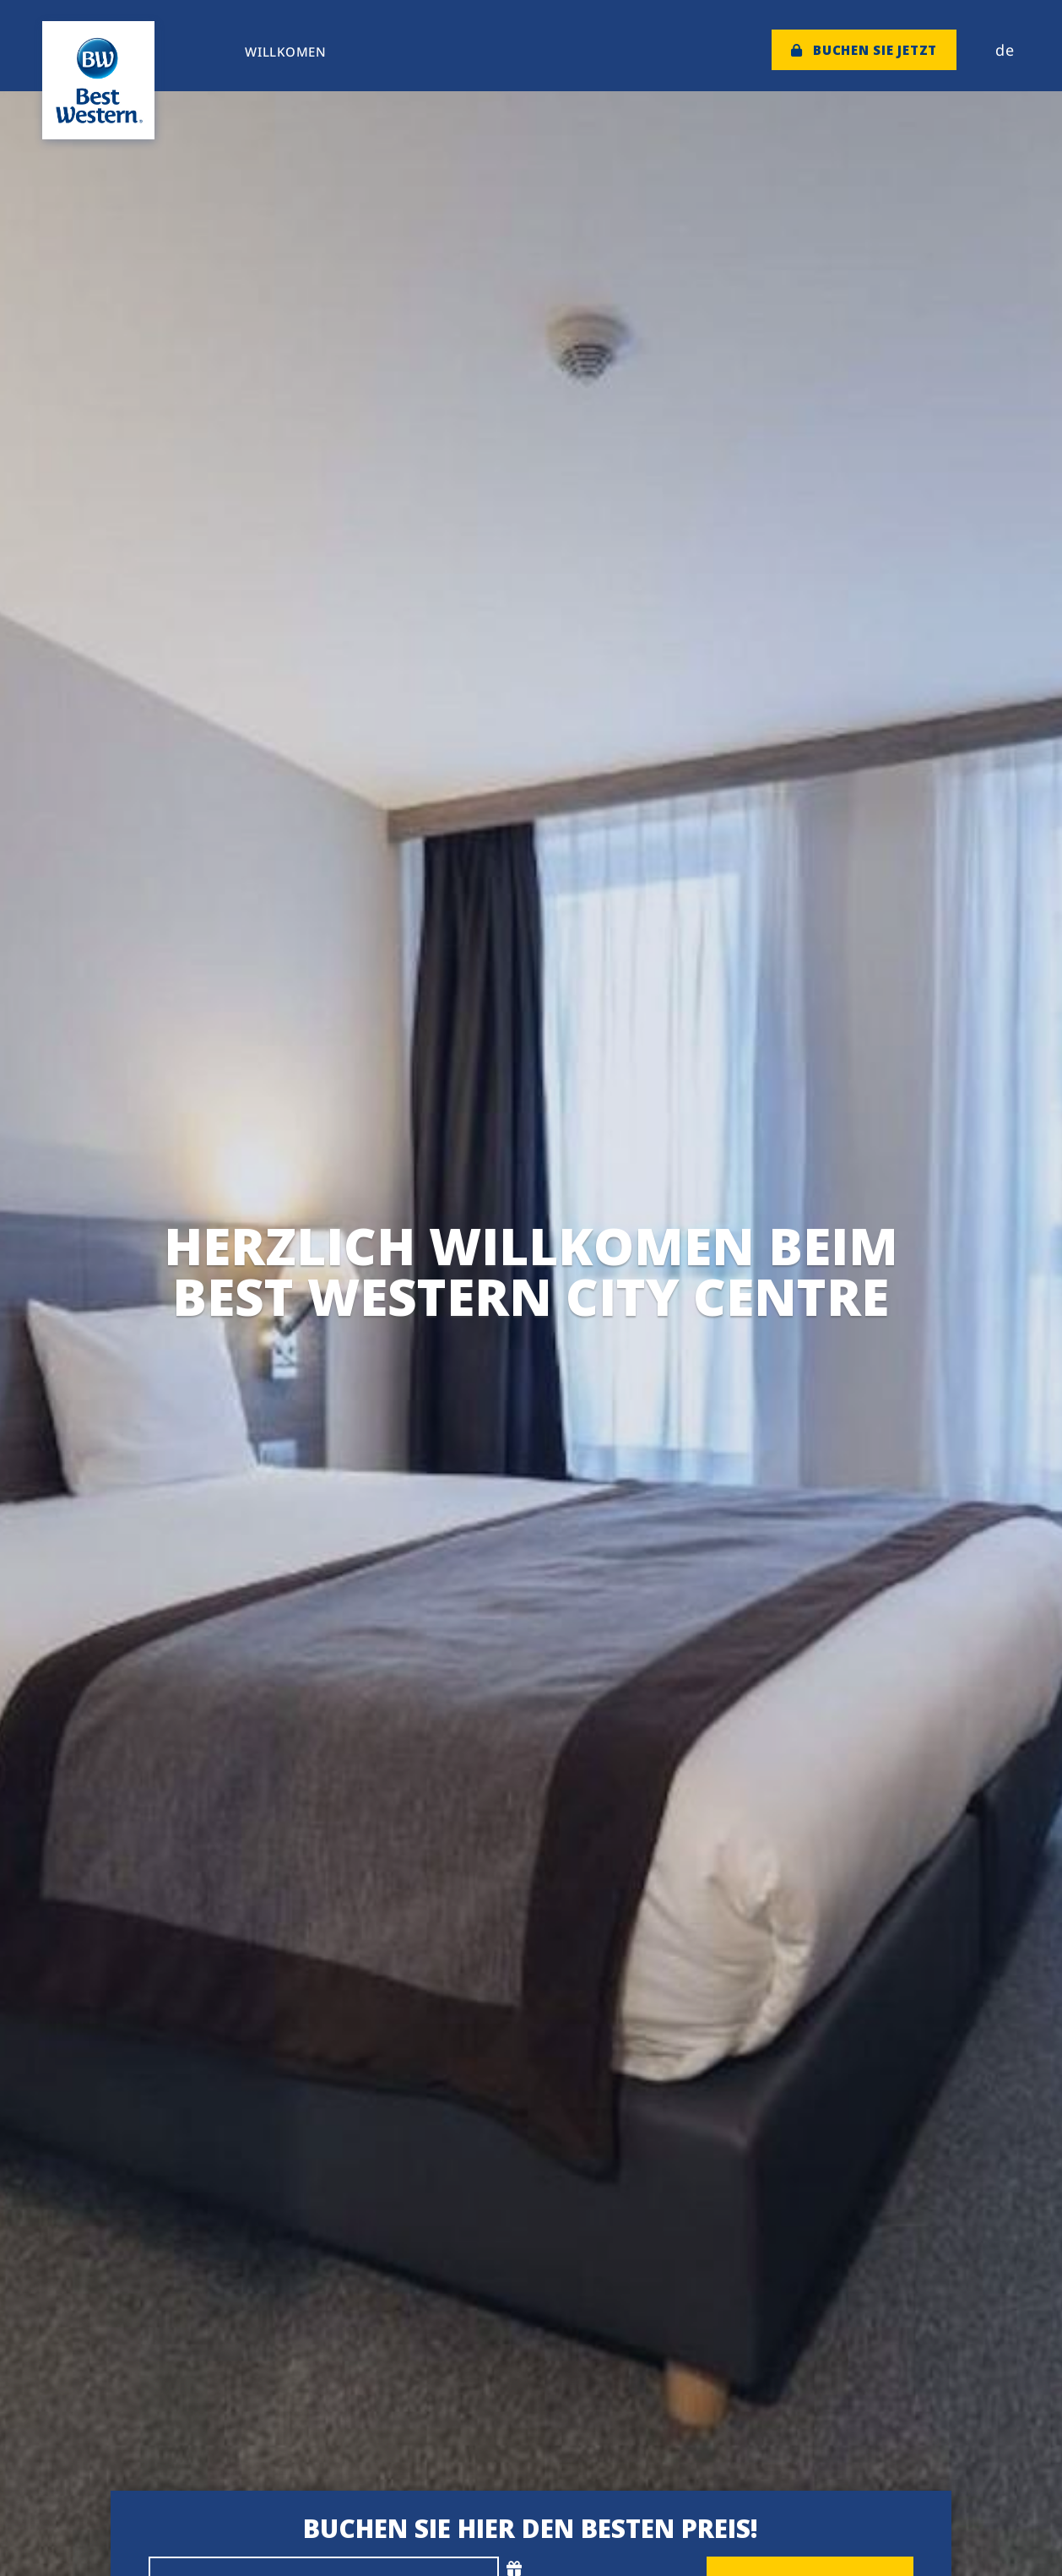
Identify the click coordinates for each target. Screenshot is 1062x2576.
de (1005, 50)
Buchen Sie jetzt (864, 49)
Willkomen (286, 51)
